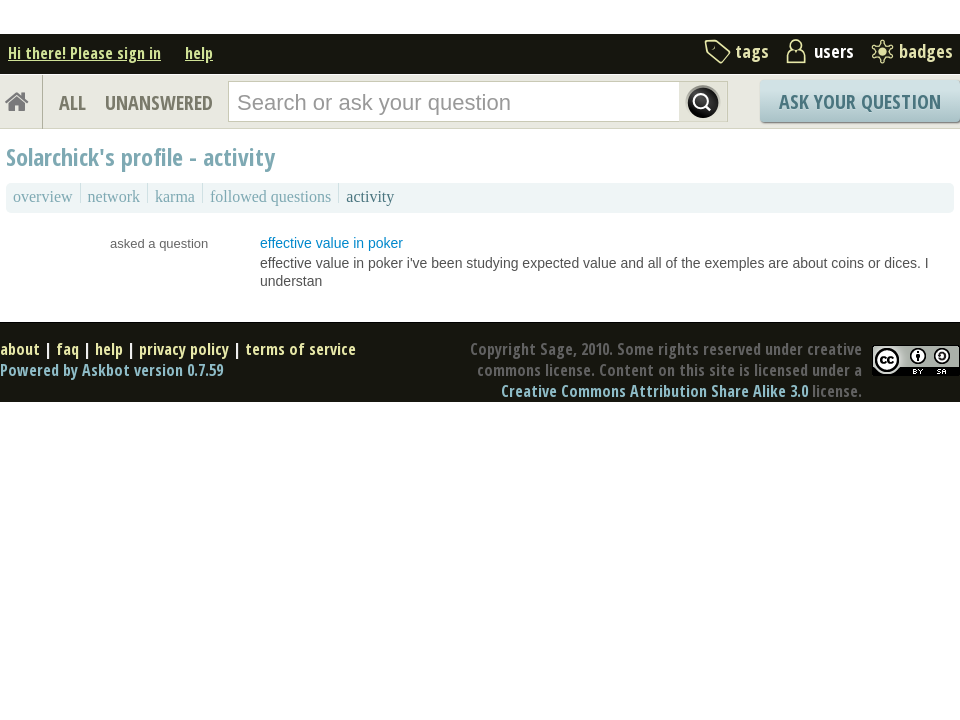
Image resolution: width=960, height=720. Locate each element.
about (20, 349)
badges (926, 51)
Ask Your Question (860, 101)
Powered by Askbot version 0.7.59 (111, 370)
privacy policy (184, 349)
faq (67, 349)
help (199, 53)
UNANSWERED (159, 102)
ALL (72, 102)
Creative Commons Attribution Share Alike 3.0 (654, 391)
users (834, 51)
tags (752, 51)
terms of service (300, 349)
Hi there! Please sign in (84, 53)
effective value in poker (331, 243)
